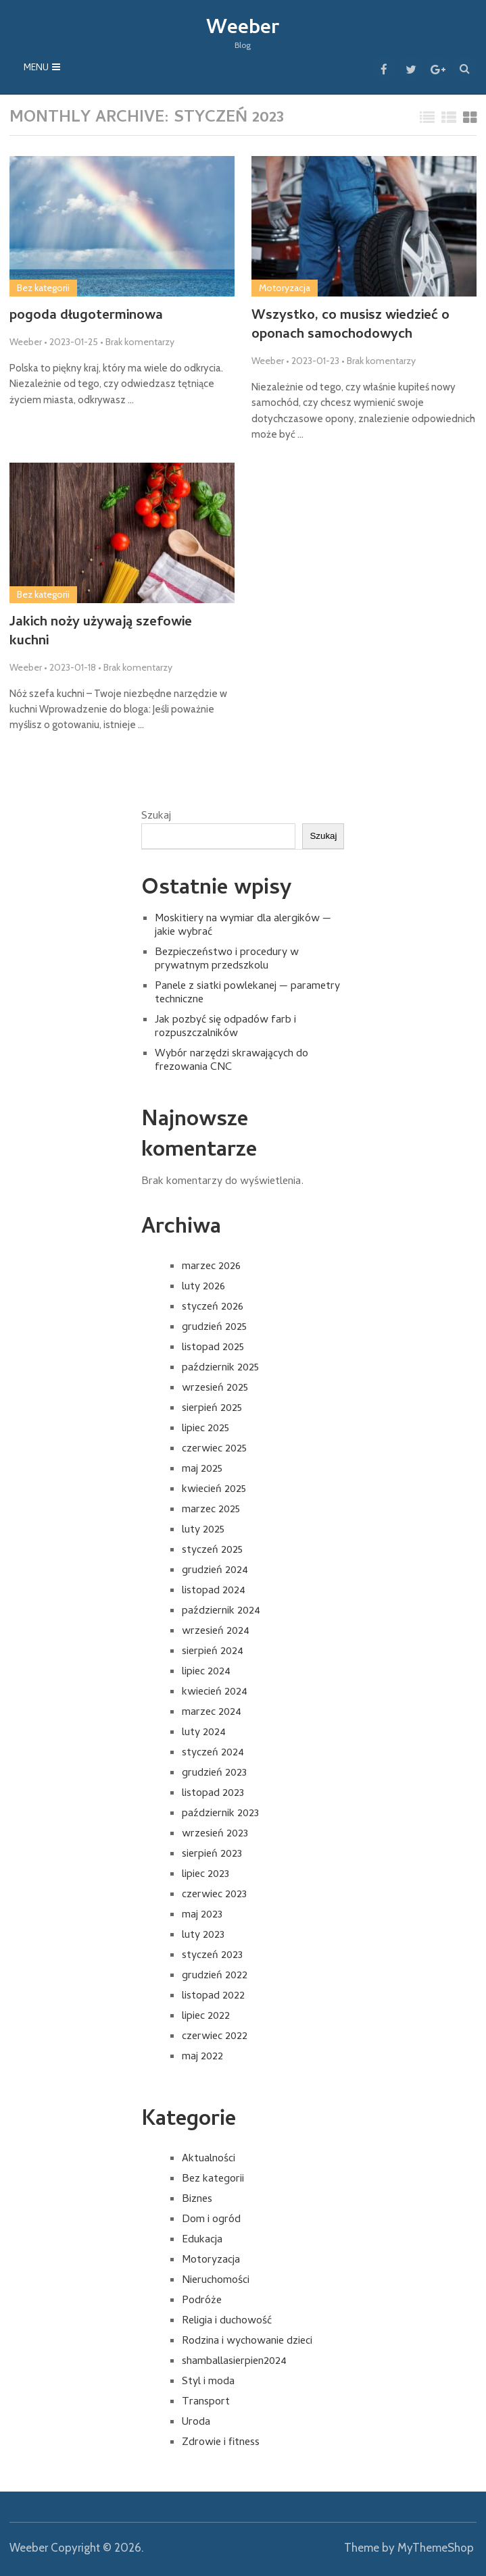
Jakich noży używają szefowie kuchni (102, 633)
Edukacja (202, 2240)
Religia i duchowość (227, 2321)
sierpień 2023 (212, 1854)
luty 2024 (204, 1733)
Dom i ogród (211, 2220)
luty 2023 (203, 1935)
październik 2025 (220, 1368)
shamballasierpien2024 (234, 2362)
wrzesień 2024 (215, 1632)
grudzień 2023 (214, 1773)
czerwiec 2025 (214, 1449)
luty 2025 (203, 1530)
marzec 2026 (211, 1267)
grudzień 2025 (214, 1328)
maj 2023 (202, 1915)
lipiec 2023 (205, 1875)
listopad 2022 (213, 1996)
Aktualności (208, 2159)
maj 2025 (202, 1469)
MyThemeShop (435, 2547)
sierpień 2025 (212, 1409)
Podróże (202, 2301)
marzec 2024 (211, 1713)
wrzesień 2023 (215, 1834)
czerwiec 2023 (214, 1895)
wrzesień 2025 (215, 1388)
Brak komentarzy (139, 342)
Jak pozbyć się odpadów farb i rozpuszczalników (225, 1028)
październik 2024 (221, 1611)
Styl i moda (208, 2382)
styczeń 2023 (212, 1956)
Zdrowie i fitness (221, 2443)
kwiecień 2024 (214, 1692)
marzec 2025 (211, 1510)
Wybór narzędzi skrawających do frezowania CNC (231, 1061)
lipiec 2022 (206, 2017)
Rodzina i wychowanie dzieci (247, 2341)
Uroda (196, 2422)
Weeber (242, 29)
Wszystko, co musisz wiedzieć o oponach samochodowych (352, 326)
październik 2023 (220, 1814)
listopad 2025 (213, 1348)
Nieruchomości (215, 2281)
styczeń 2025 (212, 1551)
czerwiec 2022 (214, 2037)
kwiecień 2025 (214, 1490)
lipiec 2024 (206, 1672)
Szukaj (156, 816)
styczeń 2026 (212, 1307)
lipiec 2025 (205, 1429)
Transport (206, 2402)
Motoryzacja (284, 288)
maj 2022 (202, 2057)
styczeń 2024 (213, 1753)
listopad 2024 (213, 1591)
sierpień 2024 (212, 1652)
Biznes (197, 2200)
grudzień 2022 (214, 1976)
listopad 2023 (213, 1794)
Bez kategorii (43, 288)
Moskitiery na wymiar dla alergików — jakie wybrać (243, 926)
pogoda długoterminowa (86, 316)
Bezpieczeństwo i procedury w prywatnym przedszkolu (227, 960)
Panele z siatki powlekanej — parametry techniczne (247, 994)
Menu (36, 68)
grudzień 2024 (215, 1571)
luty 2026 (203, 1287)
